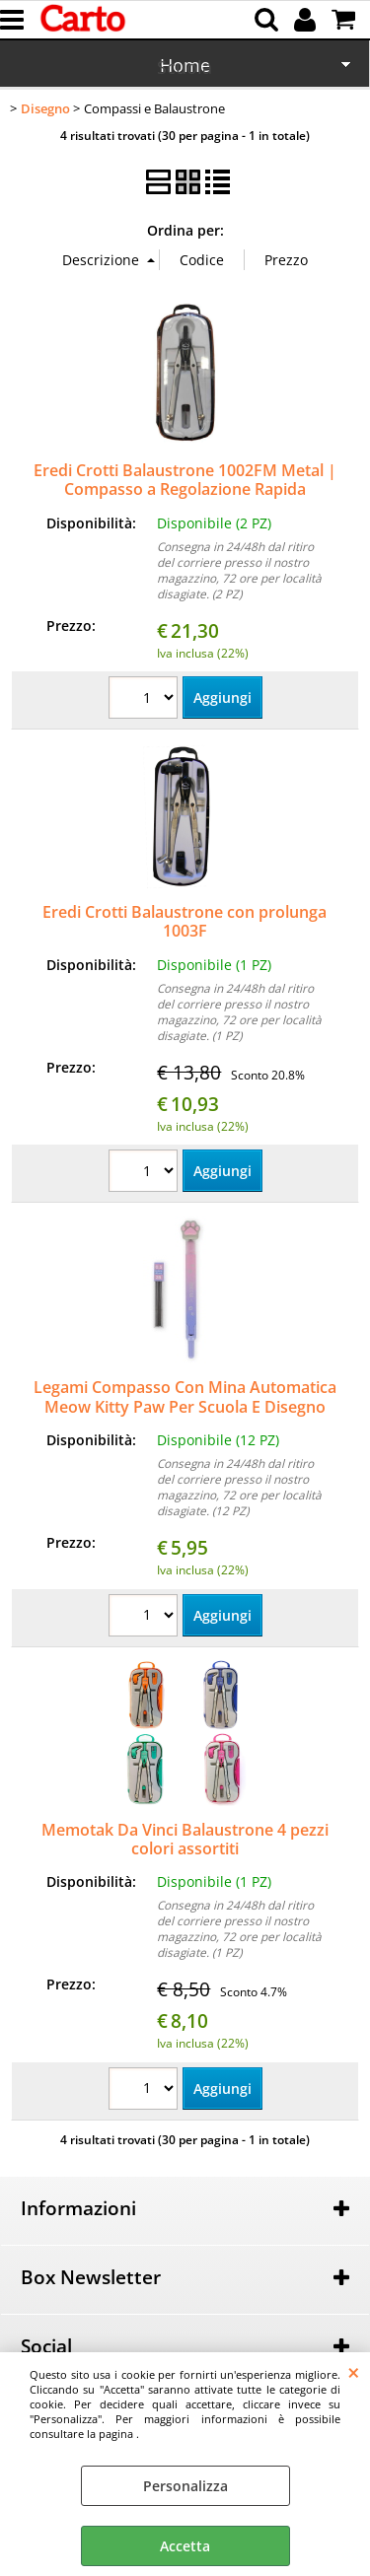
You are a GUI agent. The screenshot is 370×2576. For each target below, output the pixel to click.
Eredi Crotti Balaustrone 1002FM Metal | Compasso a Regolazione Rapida (185, 479)
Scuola (184, 67)
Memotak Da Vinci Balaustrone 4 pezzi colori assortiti (185, 1839)
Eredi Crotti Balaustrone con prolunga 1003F (184, 921)
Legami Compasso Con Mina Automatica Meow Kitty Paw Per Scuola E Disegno (185, 1396)
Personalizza (185, 2485)
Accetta (185, 2546)
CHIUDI (353, 2372)
